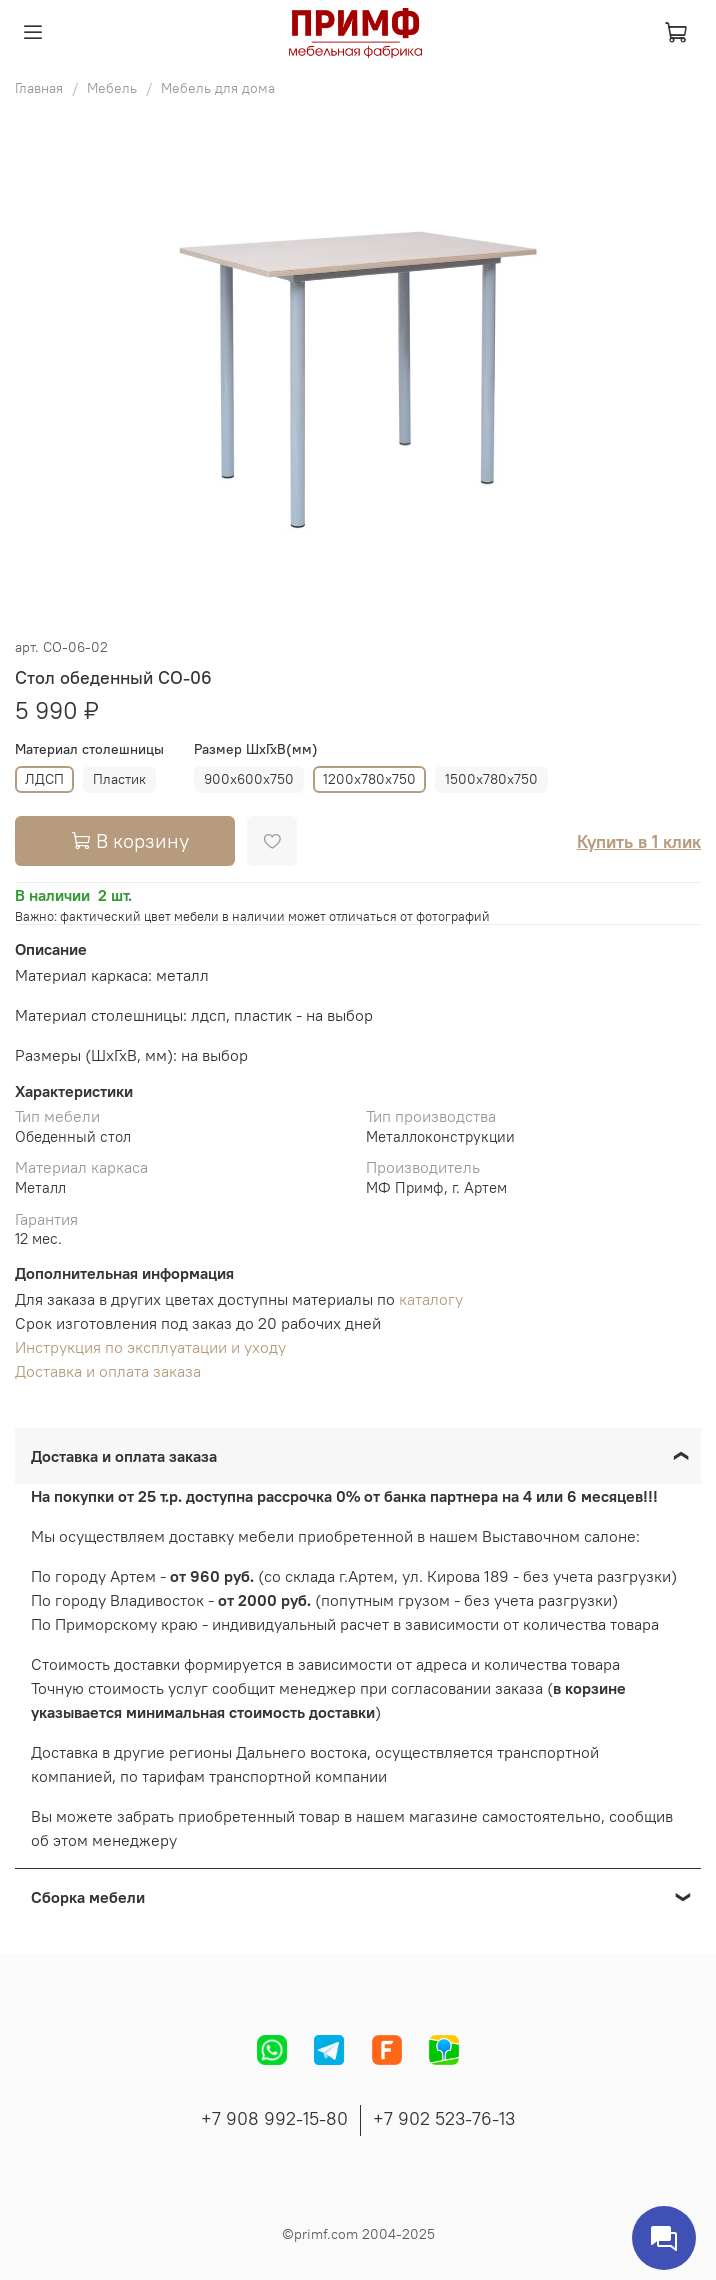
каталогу (431, 1299)
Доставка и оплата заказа (108, 1371)
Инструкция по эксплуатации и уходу (150, 1347)
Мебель (112, 88)
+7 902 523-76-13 (444, 2118)
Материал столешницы (89, 749)
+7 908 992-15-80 (274, 2118)
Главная (39, 88)
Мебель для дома (218, 88)
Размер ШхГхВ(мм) (256, 749)
